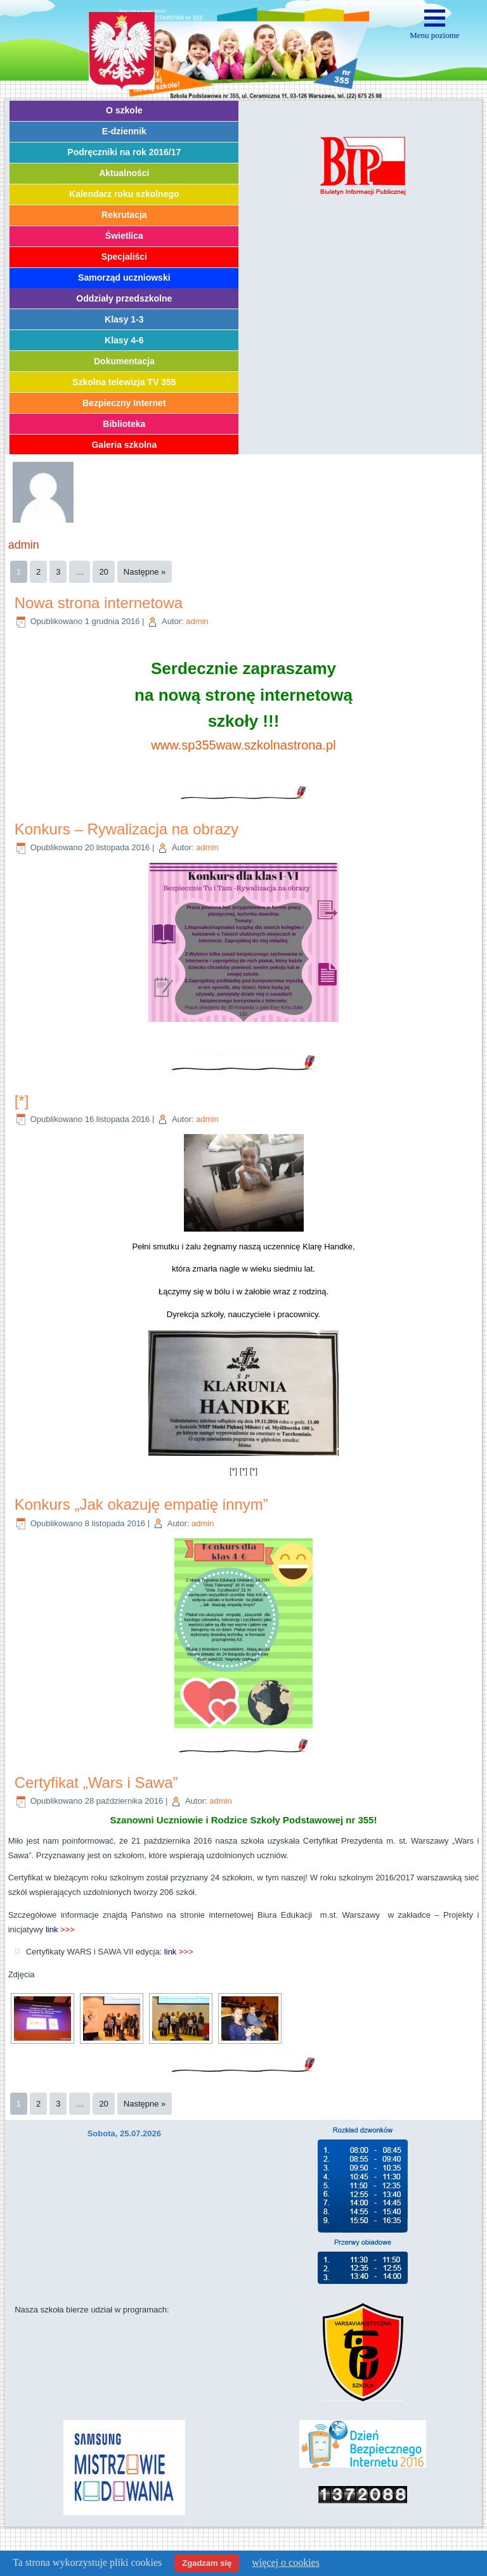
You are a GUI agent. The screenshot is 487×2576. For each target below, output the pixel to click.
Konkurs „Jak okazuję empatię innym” (141, 1504)
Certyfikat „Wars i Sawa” (96, 1782)
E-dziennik (124, 131)
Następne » (145, 572)
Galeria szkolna (124, 445)
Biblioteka (124, 424)
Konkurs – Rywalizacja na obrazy (127, 829)
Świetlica (124, 236)
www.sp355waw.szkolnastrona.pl (243, 745)
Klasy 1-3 (124, 319)
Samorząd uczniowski (124, 277)
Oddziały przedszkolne (124, 298)
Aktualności (124, 173)
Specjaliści (124, 257)
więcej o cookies (286, 2562)
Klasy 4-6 (124, 340)
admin (197, 621)
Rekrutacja (124, 215)
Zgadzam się (206, 2563)
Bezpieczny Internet (124, 403)
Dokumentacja (124, 361)
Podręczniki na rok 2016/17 (124, 152)
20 (103, 572)
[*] (22, 1100)
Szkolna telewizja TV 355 (124, 382)
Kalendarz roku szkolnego (124, 194)
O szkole (124, 110)
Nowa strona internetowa (99, 602)
